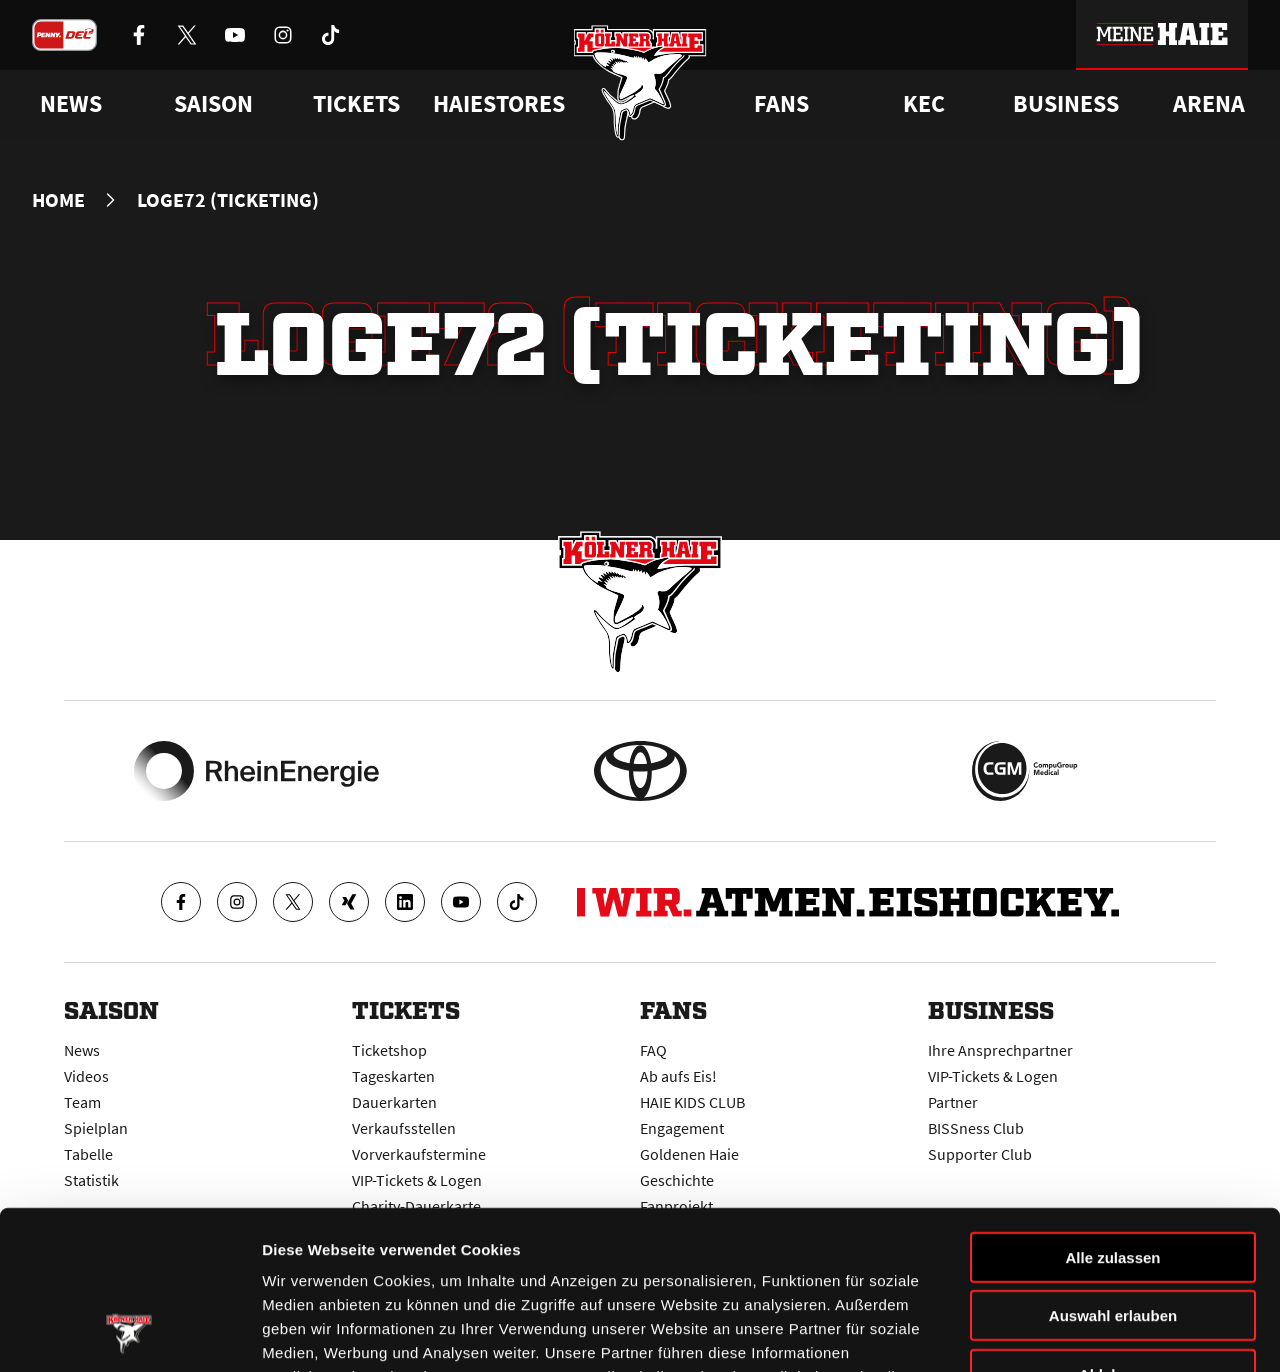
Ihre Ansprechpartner (1000, 1050)
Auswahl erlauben (1113, 1167)
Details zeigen (1063, 1332)
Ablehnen (1113, 1225)
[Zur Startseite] (640, 82)
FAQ (653, 1050)
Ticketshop (389, 1050)
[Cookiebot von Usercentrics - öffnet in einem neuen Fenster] (129, 1333)
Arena (1209, 104)
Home (58, 200)
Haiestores (499, 104)
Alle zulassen (1112, 1108)
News (82, 1050)
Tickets (356, 104)
